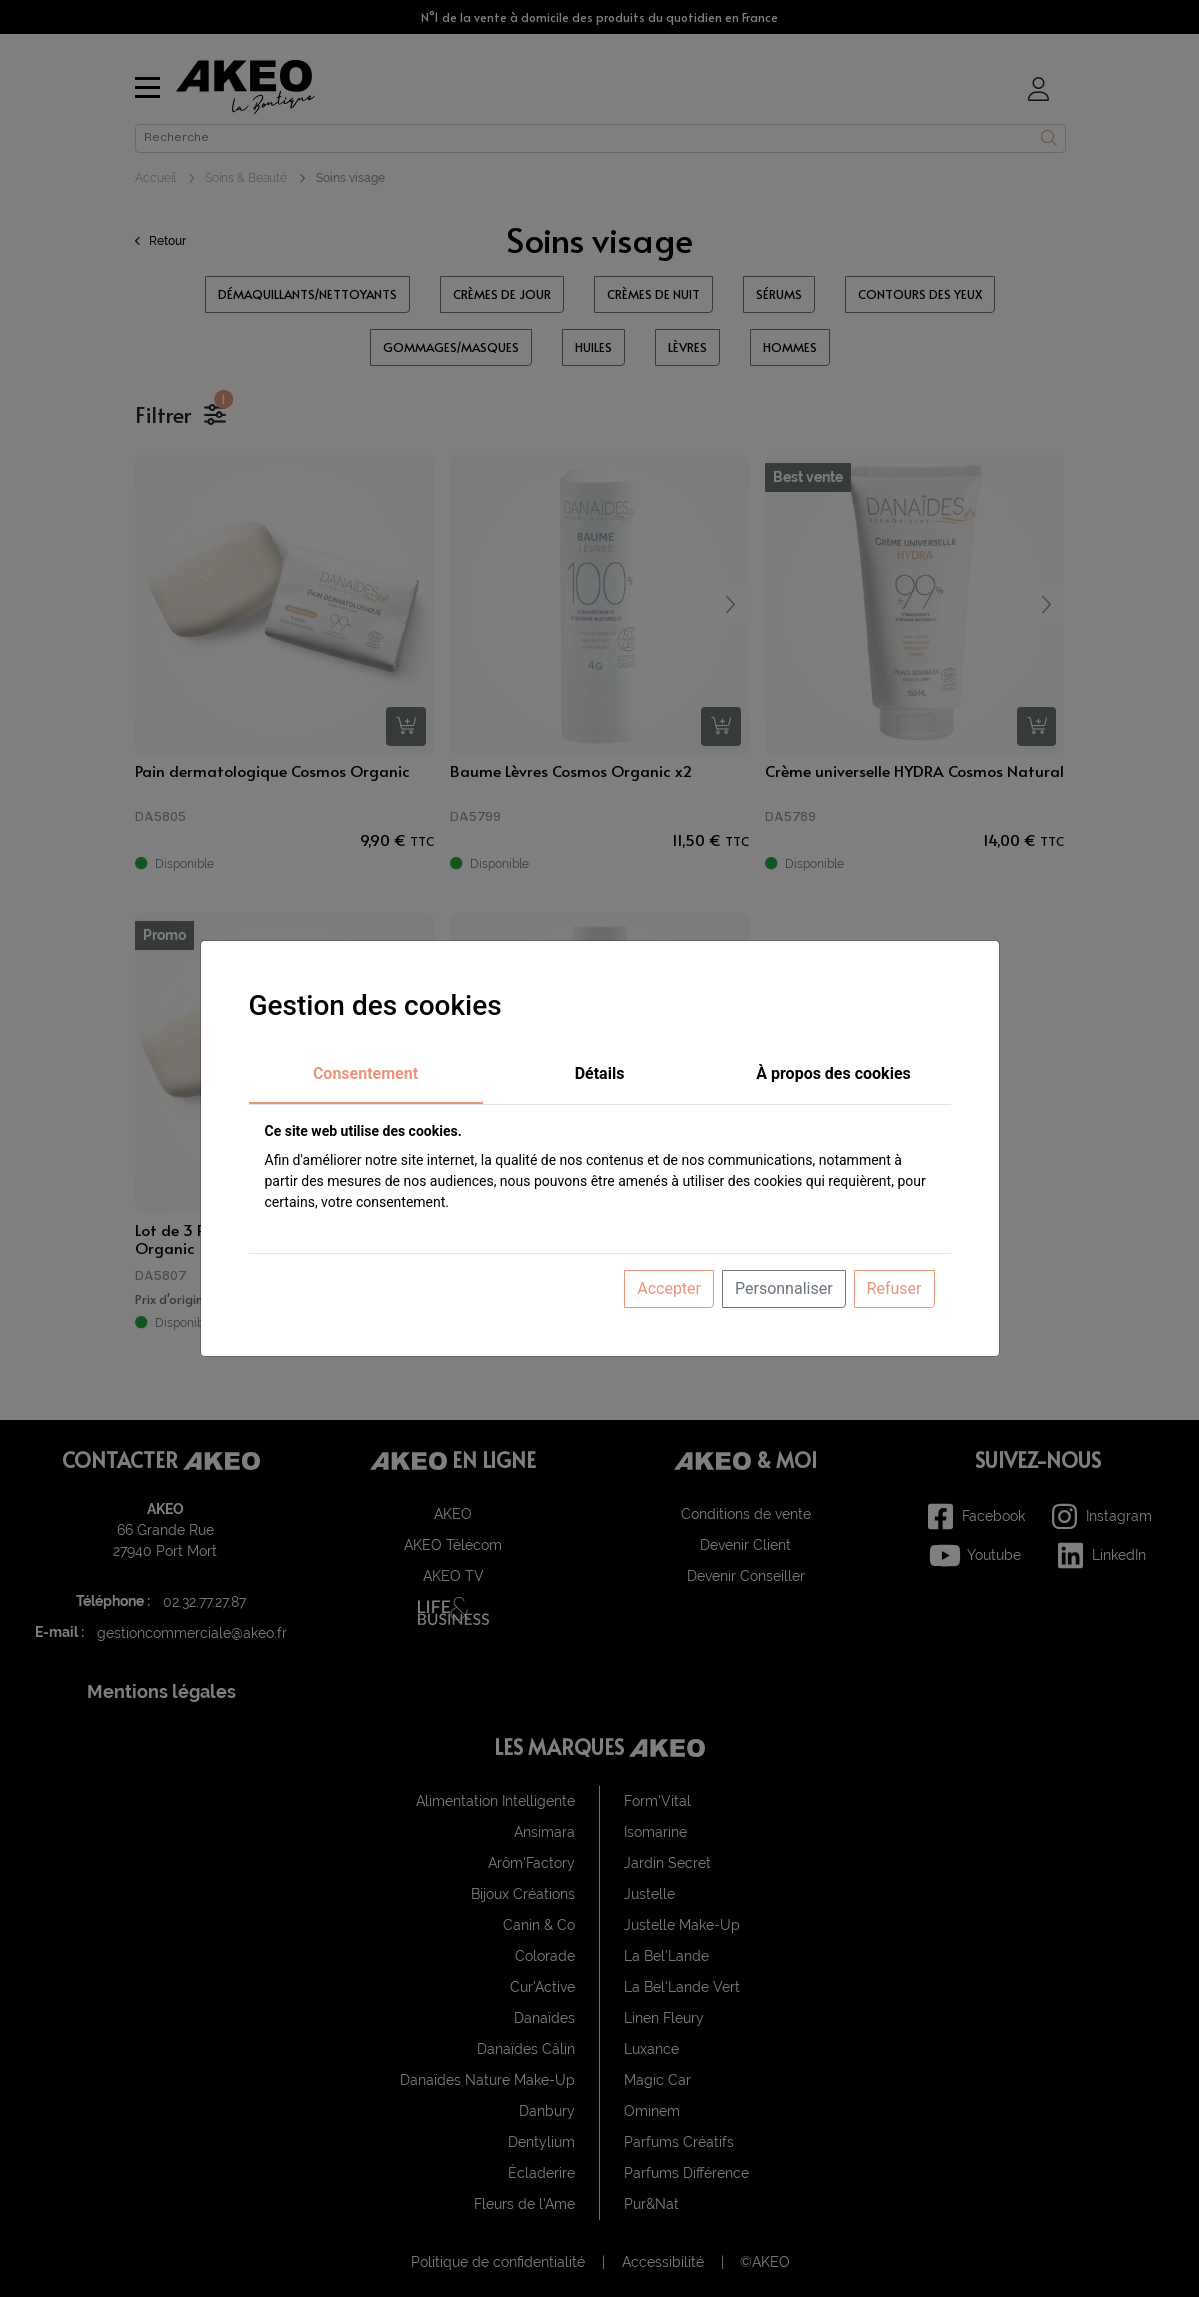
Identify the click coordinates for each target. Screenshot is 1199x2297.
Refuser (894, 1288)
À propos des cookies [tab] (833, 1073)
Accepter (669, 1288)
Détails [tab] (600, 1073)
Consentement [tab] (365, 1073)
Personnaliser (784, 1288)
